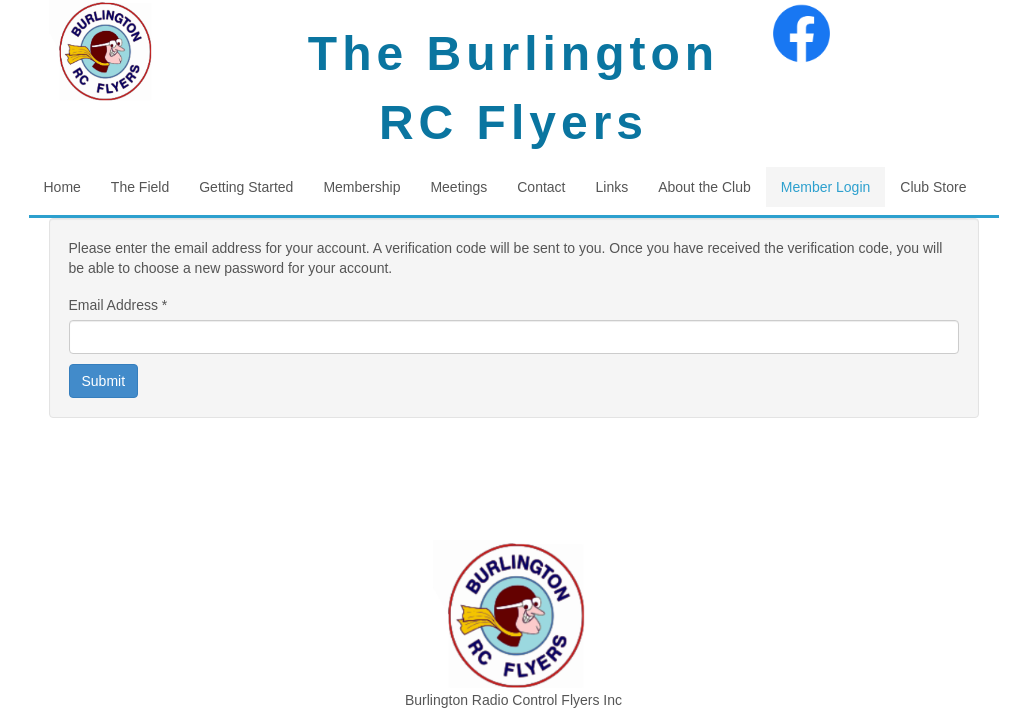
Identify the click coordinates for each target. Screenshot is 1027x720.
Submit (104, 381)
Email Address (118, 305)
